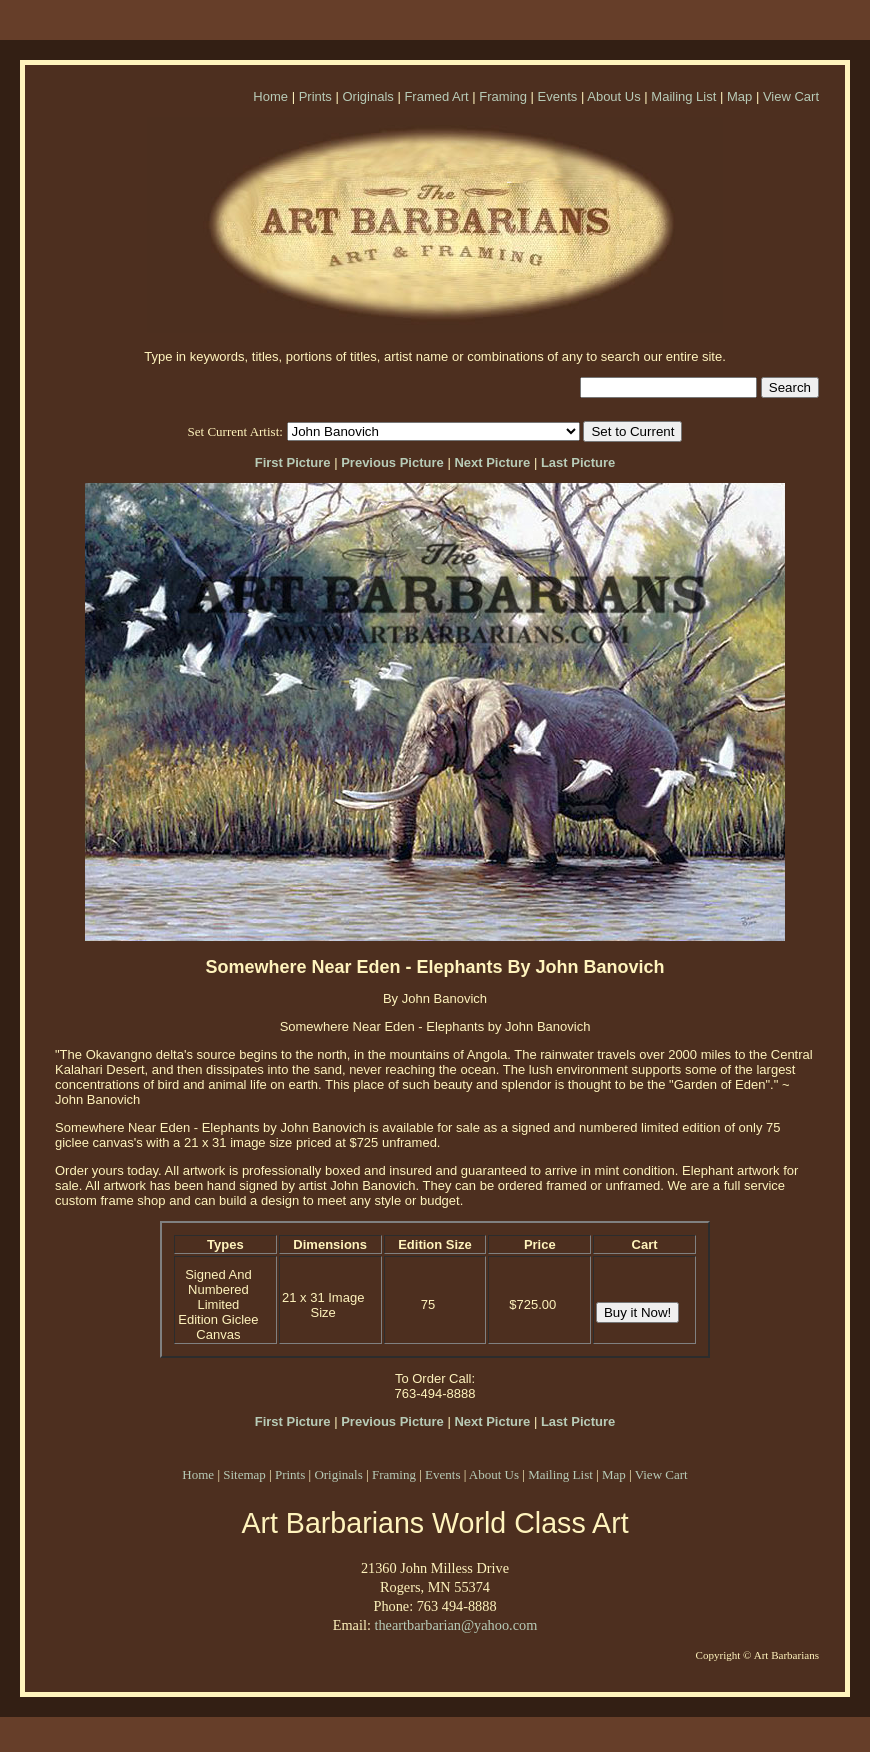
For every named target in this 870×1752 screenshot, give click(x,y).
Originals (367, 96)
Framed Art (436, 96)
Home (270, 96)
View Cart (791, 96)
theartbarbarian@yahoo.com (455, 1625)
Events (558, 96)
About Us (613, 96)
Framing (503, 96)
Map (739, 96)
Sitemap (244, 1474)
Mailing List (683, 96)
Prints (315, 96)
